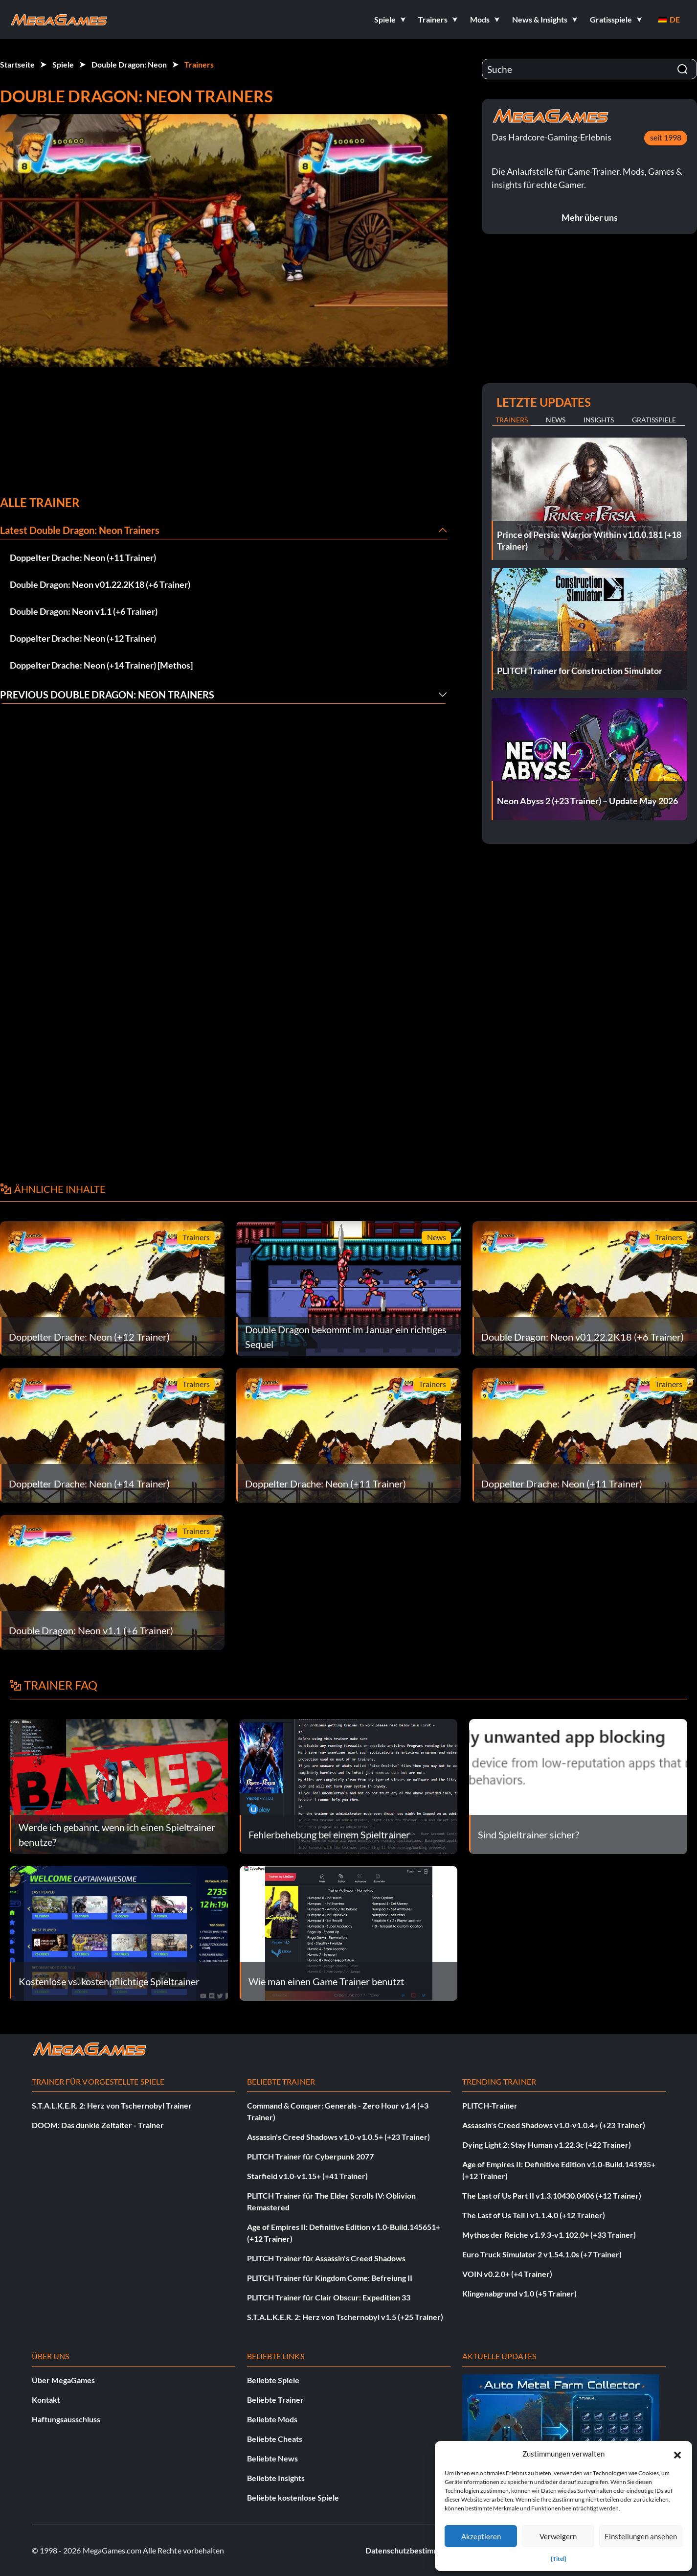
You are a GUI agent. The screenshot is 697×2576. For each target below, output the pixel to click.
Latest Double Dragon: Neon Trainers (79, 530)
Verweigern (558, 2536)
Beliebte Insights (276, 2478)
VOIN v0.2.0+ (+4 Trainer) (507, 2273)
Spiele (63, 64)
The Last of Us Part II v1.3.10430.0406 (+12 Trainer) (551, 2195)
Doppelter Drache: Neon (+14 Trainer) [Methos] (101, 665)
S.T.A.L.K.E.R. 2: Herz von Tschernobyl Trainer (112, 2105)
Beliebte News (272, 2458)
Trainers (199, 64)
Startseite (17, 64)
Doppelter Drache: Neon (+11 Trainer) (83, 557)
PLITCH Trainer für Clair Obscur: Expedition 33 (328, 2297)
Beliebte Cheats (274, 2438)
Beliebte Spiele (273, 2380)
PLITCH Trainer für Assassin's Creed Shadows (326, 2258)
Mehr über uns (590, 217)
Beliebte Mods (272, 2419)
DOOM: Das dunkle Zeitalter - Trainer (98, 2125)
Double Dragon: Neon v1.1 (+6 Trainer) (83, 611)
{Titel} (558, 2558)
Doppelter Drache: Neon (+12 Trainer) (83, 638)
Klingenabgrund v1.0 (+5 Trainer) (519, 2293)
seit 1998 (665, 137)
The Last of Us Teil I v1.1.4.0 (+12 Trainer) (533, 2215)
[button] (677, 2454)
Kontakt (46, 2399)
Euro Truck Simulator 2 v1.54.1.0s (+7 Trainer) (542, 2254)
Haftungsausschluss (66, 2419)
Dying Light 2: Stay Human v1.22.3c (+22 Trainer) (546, 2144)
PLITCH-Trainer (489, 2105)
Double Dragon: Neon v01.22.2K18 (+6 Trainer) (100, 584)
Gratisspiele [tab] (654, 420)
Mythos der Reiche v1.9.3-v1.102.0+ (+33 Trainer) (549, 2234)
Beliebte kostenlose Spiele (293, 2497)
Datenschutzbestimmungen (413, 2550)
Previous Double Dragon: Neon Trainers (107, 694)
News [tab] (555, 420)
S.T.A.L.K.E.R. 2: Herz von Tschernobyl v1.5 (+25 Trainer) (345, 2316)
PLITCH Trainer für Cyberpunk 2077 (310, 2156)
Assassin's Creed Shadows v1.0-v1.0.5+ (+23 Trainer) (338, 2136)
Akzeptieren (481, 2536)
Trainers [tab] (511, 420)
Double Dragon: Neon (129, 64)
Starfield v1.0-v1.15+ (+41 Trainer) (307, 2176)
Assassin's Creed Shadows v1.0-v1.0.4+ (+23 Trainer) (553, 2125)
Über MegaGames (63, 2380)
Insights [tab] (599, 420)
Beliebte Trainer (275, 2399)
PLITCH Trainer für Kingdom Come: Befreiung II (329, 2277)
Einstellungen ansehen (641, 2536)
